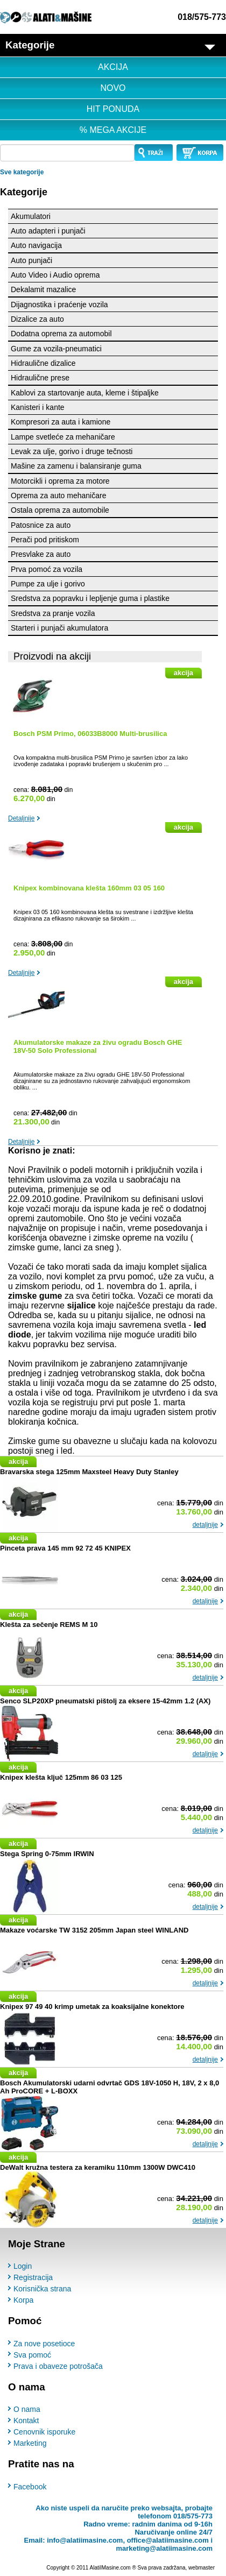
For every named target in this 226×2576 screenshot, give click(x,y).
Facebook (29, 2486)
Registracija (33, 2277)
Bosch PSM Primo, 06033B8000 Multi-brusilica (90, 734)
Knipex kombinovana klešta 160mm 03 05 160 (89, 888)
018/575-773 (202, 17)
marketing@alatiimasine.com (164, 2548)
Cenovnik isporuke (44, 2432)
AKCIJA (113, 67)
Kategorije (23, 192)
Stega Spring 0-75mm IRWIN (47, 1854)
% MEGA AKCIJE (113, 130)
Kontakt (26, 2420)
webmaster (201, 2568)
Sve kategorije (22, 172)
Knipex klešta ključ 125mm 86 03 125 (61, 1777)
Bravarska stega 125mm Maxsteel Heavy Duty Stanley (89, 1472)
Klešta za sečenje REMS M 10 (48, 1624)
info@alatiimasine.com (85, 2540)
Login (22, 2266)
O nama (26, 2409)
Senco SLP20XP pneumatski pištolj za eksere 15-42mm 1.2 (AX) (105, 1701)
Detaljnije (21, 818)
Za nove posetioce (44, 2343)
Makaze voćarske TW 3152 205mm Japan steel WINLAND (94, 1930)
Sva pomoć (32, 2355)
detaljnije (205, 1524)
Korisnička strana (42, 2288)
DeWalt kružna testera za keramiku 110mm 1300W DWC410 (97, 2167)
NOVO (112, 88)
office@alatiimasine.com (168, 2540)
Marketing (29, 2443)
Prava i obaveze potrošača (58, 2366)
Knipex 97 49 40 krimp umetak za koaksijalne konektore (92, 2006)
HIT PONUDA (113, 109)
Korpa (23, 2300)
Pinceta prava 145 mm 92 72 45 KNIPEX (65, 1548)
